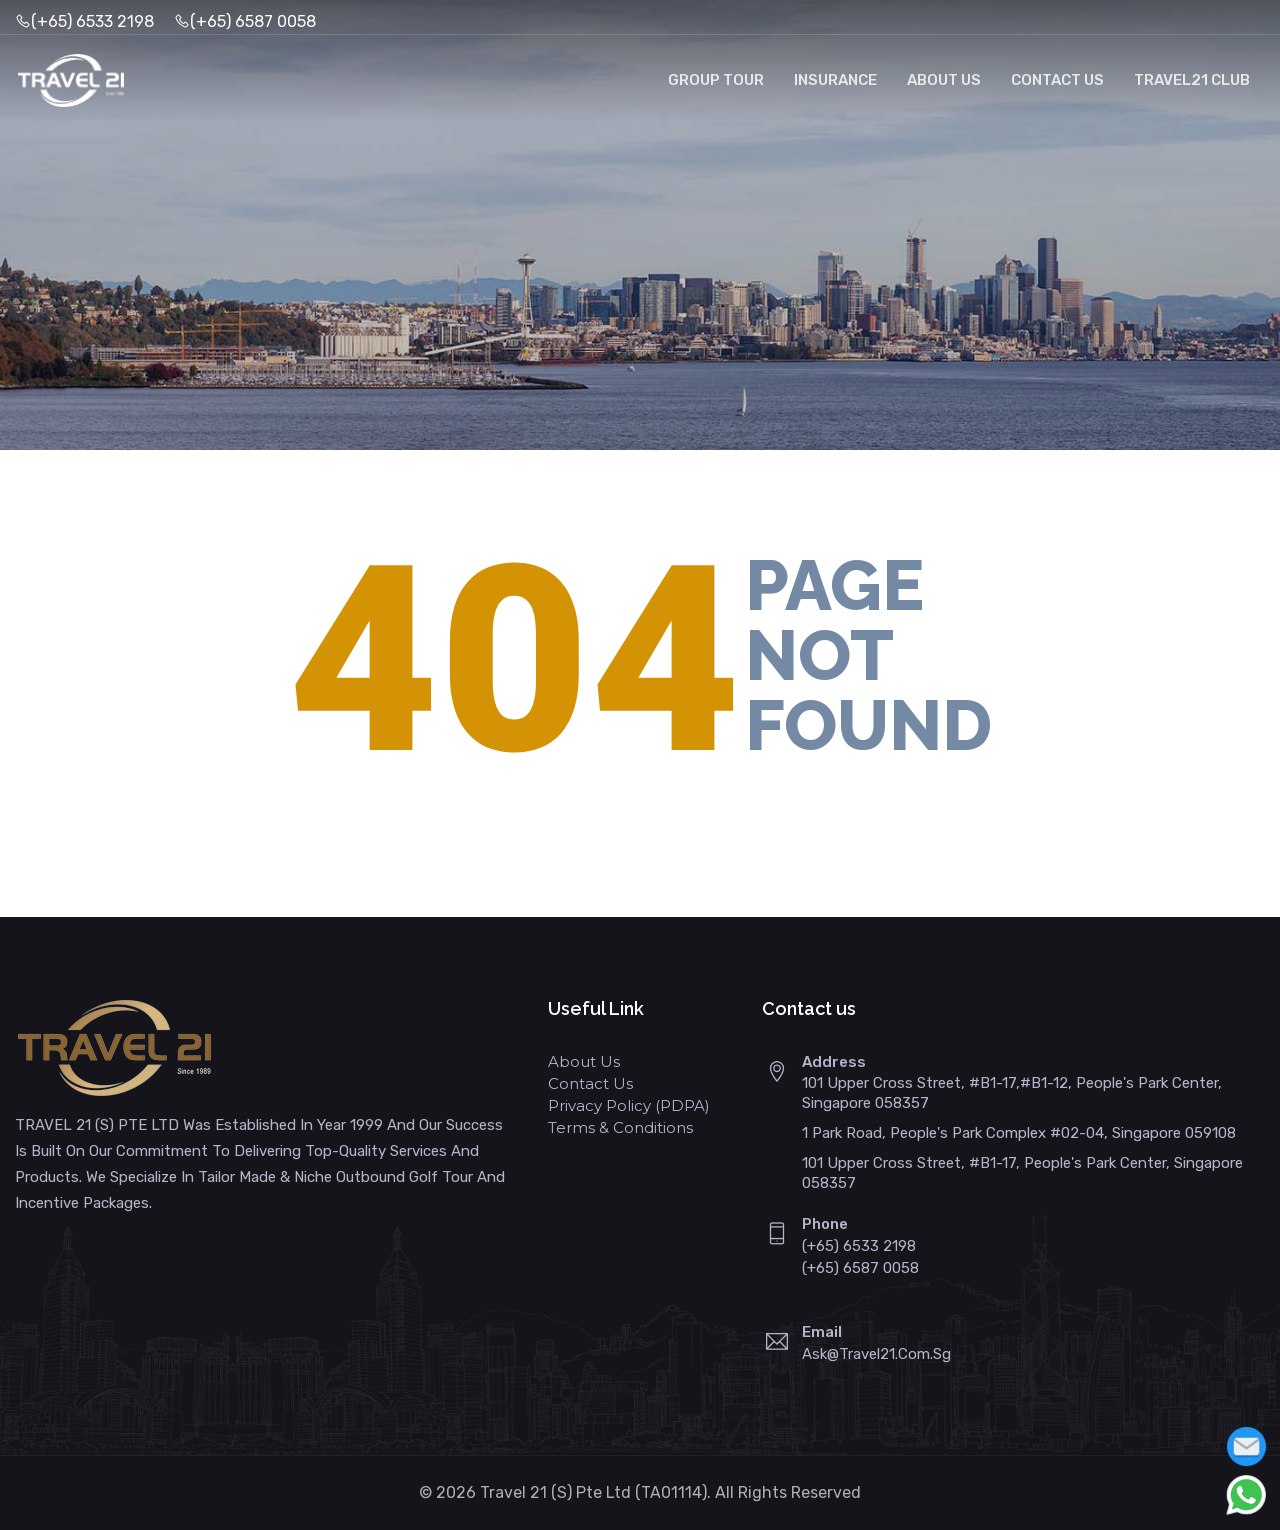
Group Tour (716, 80)
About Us (944, 80)
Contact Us (1057, 80)
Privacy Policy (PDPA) (629, 1105)
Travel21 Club (1192, 80)
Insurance (835, 80)
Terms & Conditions (620, 1127)
